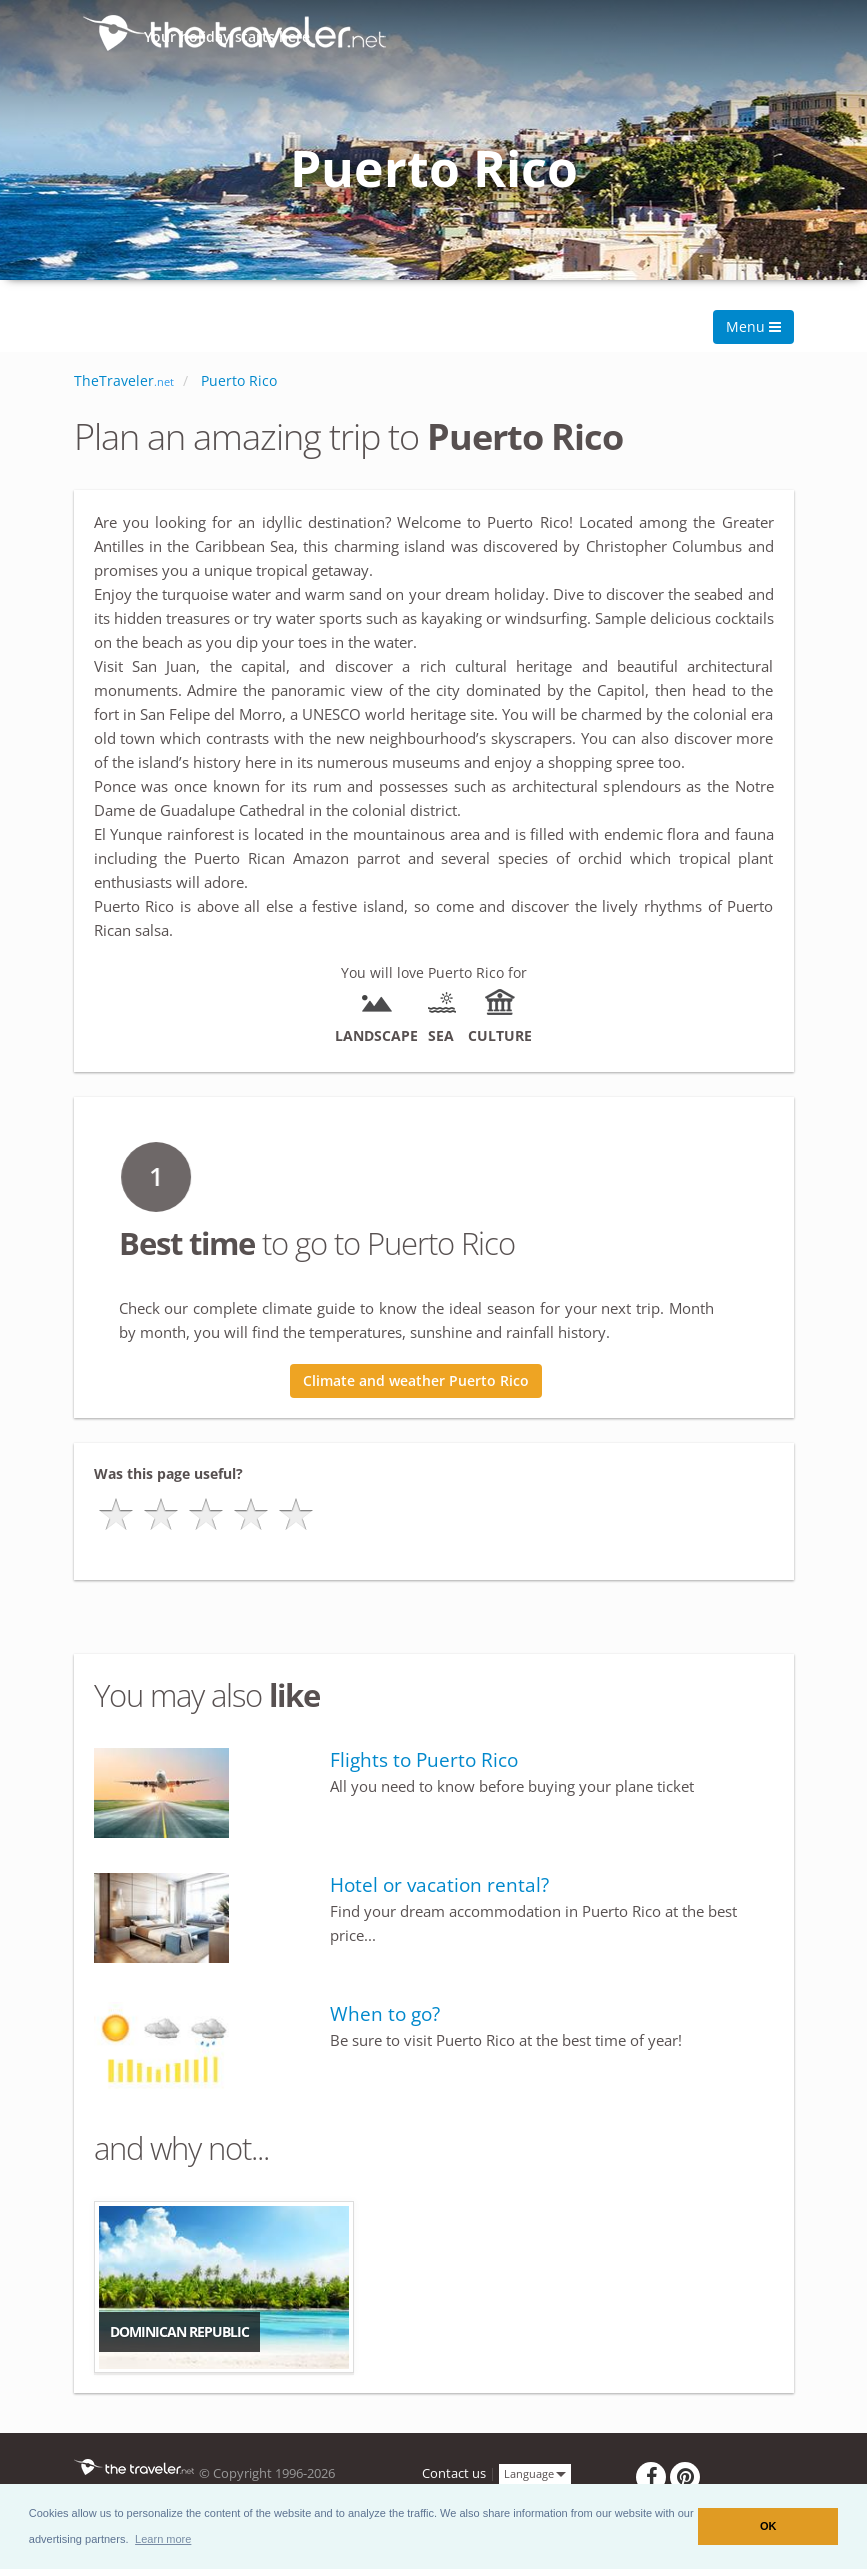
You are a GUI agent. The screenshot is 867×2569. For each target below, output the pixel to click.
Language (535, 2472)
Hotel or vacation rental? (439, 1885)
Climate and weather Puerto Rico (416, 1380)
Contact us (454, 2473)
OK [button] (768, 2526)
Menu (753, 326)
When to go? (385, 2014)
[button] (163, 2539)
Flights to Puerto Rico (424, 1760)
